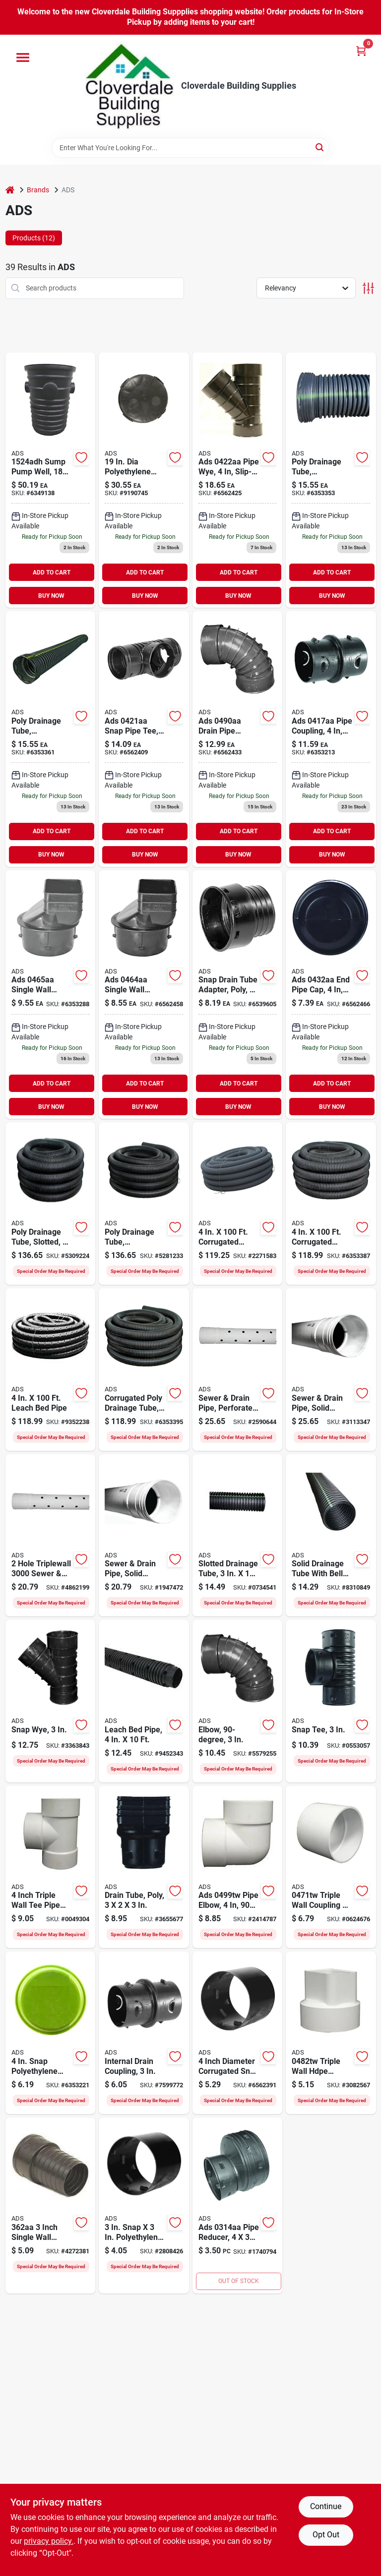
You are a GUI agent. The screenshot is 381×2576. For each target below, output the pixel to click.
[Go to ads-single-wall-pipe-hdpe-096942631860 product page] (237, 1535)
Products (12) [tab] (33, 238)
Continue (325, 2506)
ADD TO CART (51, 572)
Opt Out (326, 2534)
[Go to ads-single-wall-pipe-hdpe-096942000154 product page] (50, 1203)
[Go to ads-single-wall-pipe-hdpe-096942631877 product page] (331, 1535)
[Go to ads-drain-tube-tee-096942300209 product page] (331, 1701)
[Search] (320, 147)
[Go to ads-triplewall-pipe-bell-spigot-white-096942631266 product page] (331, 1369)
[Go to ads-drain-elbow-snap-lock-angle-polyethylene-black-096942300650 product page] (237, 1701)
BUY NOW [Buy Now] (51, 595)
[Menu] (22, 57)
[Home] (9, 190)
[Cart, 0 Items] (361, 51)
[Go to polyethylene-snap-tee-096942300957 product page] (144, 739)
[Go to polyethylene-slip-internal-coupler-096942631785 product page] (331, 739)
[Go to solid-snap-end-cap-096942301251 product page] (331, 994)
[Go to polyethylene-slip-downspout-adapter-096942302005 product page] (50, 994)
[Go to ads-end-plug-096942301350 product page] (50, 2032)
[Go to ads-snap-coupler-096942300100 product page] (144, 2205)
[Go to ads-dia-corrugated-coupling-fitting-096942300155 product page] (237, 2205)
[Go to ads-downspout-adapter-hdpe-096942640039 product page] (331, 2032)
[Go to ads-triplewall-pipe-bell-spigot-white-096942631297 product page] (50, 1535)
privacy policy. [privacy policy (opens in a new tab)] (48, 2541)
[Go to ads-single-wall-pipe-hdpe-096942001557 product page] (144, 1203)
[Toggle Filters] (368, 288)
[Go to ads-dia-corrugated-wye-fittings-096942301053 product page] (237, 480)
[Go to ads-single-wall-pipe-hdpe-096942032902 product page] (144, 1701)
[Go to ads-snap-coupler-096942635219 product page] (144, 2032)
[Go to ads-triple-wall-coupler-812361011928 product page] (331, 1867)
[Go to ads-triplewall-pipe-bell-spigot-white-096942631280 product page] (144, 1535)
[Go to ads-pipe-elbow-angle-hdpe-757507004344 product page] (237, 1867)
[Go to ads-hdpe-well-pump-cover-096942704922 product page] (144, 480)
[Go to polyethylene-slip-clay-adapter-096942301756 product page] (237, 994)
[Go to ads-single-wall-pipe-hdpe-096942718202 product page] (50, 1369)
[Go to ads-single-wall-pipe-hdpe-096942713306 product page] (237, 1203)
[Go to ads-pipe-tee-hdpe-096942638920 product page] (50, 1867)
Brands (38, 190)
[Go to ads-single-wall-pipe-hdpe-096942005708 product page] (144, 1369)
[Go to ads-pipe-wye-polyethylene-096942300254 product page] (50, 1701)
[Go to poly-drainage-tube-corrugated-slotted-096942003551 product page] (331, 480)
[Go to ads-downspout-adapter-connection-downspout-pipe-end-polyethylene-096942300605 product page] (144, 1867)
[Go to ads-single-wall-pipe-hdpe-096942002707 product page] (331, 1203)
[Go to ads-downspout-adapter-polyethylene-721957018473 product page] (50, 2205)
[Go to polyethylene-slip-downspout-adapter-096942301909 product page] (144, 994)
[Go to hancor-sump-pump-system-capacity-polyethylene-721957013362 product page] (50, 480)
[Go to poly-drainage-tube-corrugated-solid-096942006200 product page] (50, 739)
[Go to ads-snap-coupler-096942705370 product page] (237, 2032)
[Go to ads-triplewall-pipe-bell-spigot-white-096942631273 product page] (237, 1369)
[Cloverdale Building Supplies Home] (129, 86)
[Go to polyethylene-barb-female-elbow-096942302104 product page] (237, 739)
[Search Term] (190, 148)
